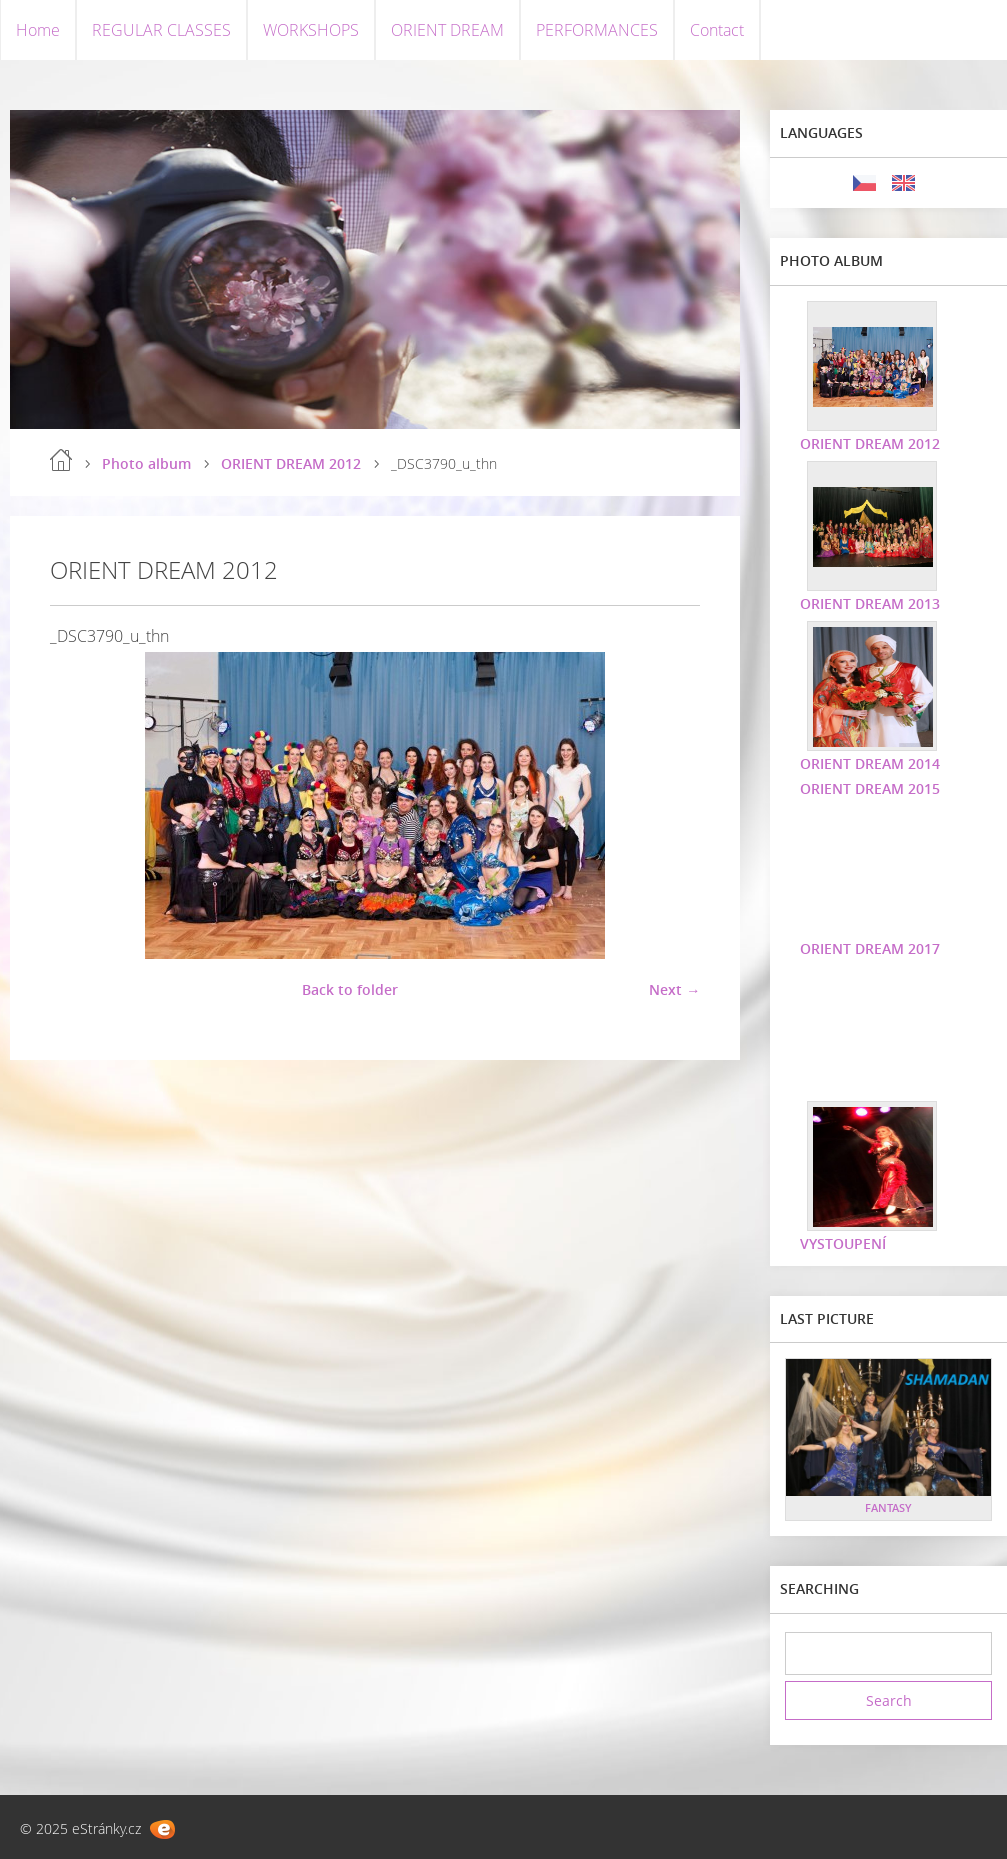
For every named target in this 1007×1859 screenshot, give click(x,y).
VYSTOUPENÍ (843, 1243)
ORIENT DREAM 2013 (870, 603)
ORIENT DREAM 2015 (870, 788)
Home (38, 30)
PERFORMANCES (597, 30)
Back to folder (350, 989)
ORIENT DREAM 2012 (291, 463)
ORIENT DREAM (447, 30)
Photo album (146, 463)
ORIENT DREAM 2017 (870, 948)
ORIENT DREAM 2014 (870, 763)
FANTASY (888, 1507)
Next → (674, 989)
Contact (717, 30)
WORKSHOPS (311, 30)
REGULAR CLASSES (161, 30)
